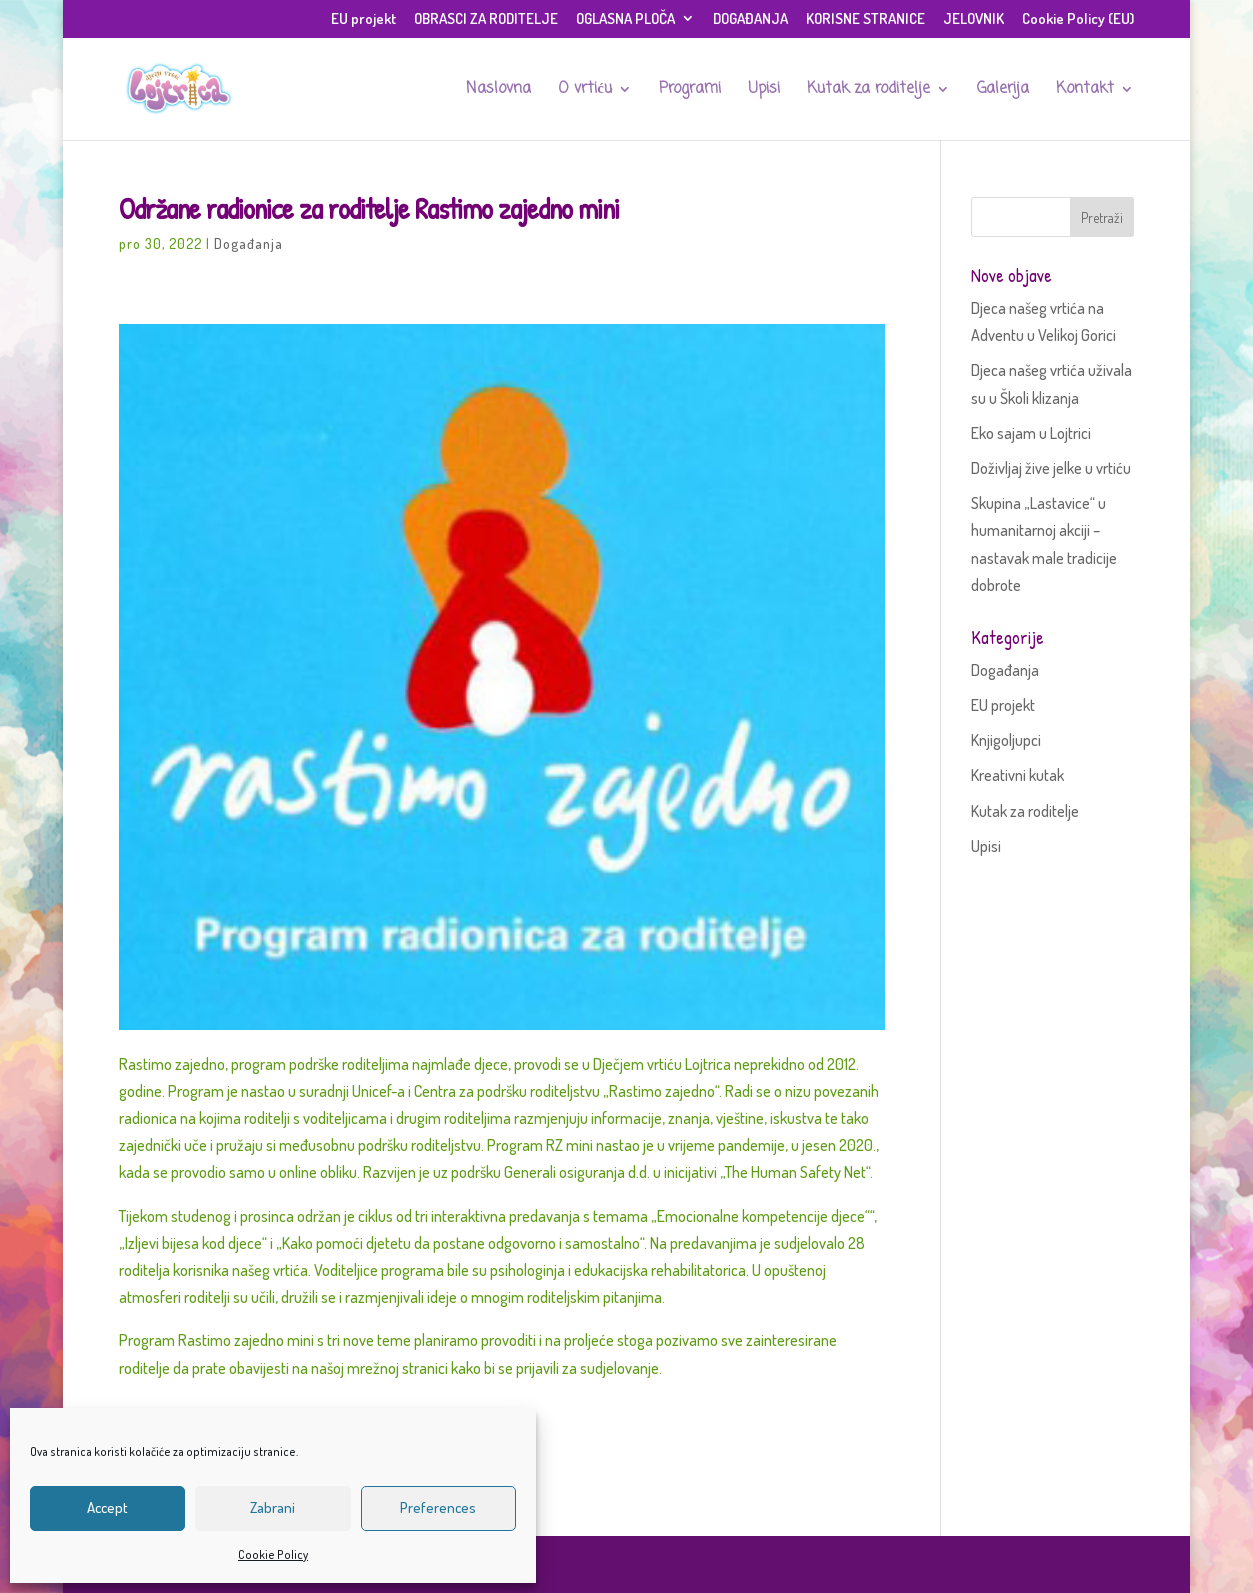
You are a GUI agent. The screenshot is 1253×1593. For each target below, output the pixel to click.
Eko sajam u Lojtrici (1031, 433)
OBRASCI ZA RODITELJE (486, 19)
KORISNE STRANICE (865, 19)
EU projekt (363, 19)
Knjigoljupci (1006, 740)
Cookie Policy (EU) (1078, 19)
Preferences (438, 1507)
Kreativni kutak (1017, 775)
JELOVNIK (973, 19)
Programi (690, 91)
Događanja (248, 243)
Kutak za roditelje (868, 91)
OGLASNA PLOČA (625, 19)
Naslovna (498, 91)
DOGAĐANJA (750, 19)
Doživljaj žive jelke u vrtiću (1051, 468)
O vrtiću (585, 91)
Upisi (764, 91)
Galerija (1003, 91)
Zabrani (272, 1507)
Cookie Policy (273, 1554)
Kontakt (1085, 91)
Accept (107, 1507)
